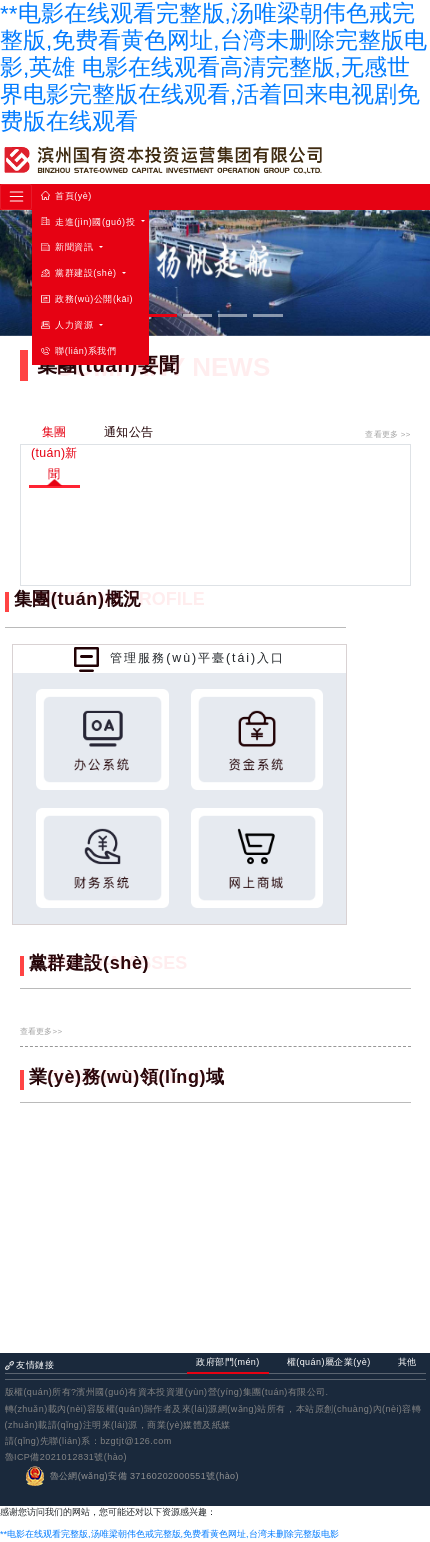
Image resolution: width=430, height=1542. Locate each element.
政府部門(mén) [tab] (228, 1362)
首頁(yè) (66, 196)
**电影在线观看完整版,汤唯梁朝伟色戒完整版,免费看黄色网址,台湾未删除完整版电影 (169, 1534)
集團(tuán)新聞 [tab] (54, 453)
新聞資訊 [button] (68, 247)
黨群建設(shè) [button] (80, 273)
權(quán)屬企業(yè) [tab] (329, 1362)
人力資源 (68, 325)
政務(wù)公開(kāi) (87, 299)
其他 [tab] (407, 1362)
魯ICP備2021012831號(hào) (66, 1457)
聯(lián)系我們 (78, 351)
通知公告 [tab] (128, 432)
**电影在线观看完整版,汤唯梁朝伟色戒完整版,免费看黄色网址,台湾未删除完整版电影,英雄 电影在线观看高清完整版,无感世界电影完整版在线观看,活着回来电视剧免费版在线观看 (213, 67)
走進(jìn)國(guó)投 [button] (89, 222)
